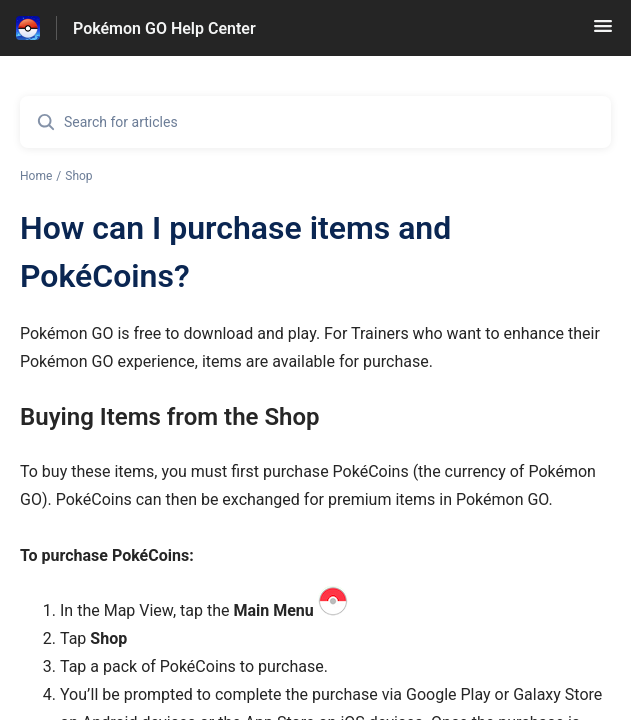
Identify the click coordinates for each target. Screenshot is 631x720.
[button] (603, 32)
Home (36, 176)
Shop (78, 176)
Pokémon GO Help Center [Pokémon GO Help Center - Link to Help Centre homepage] (164, 28)
